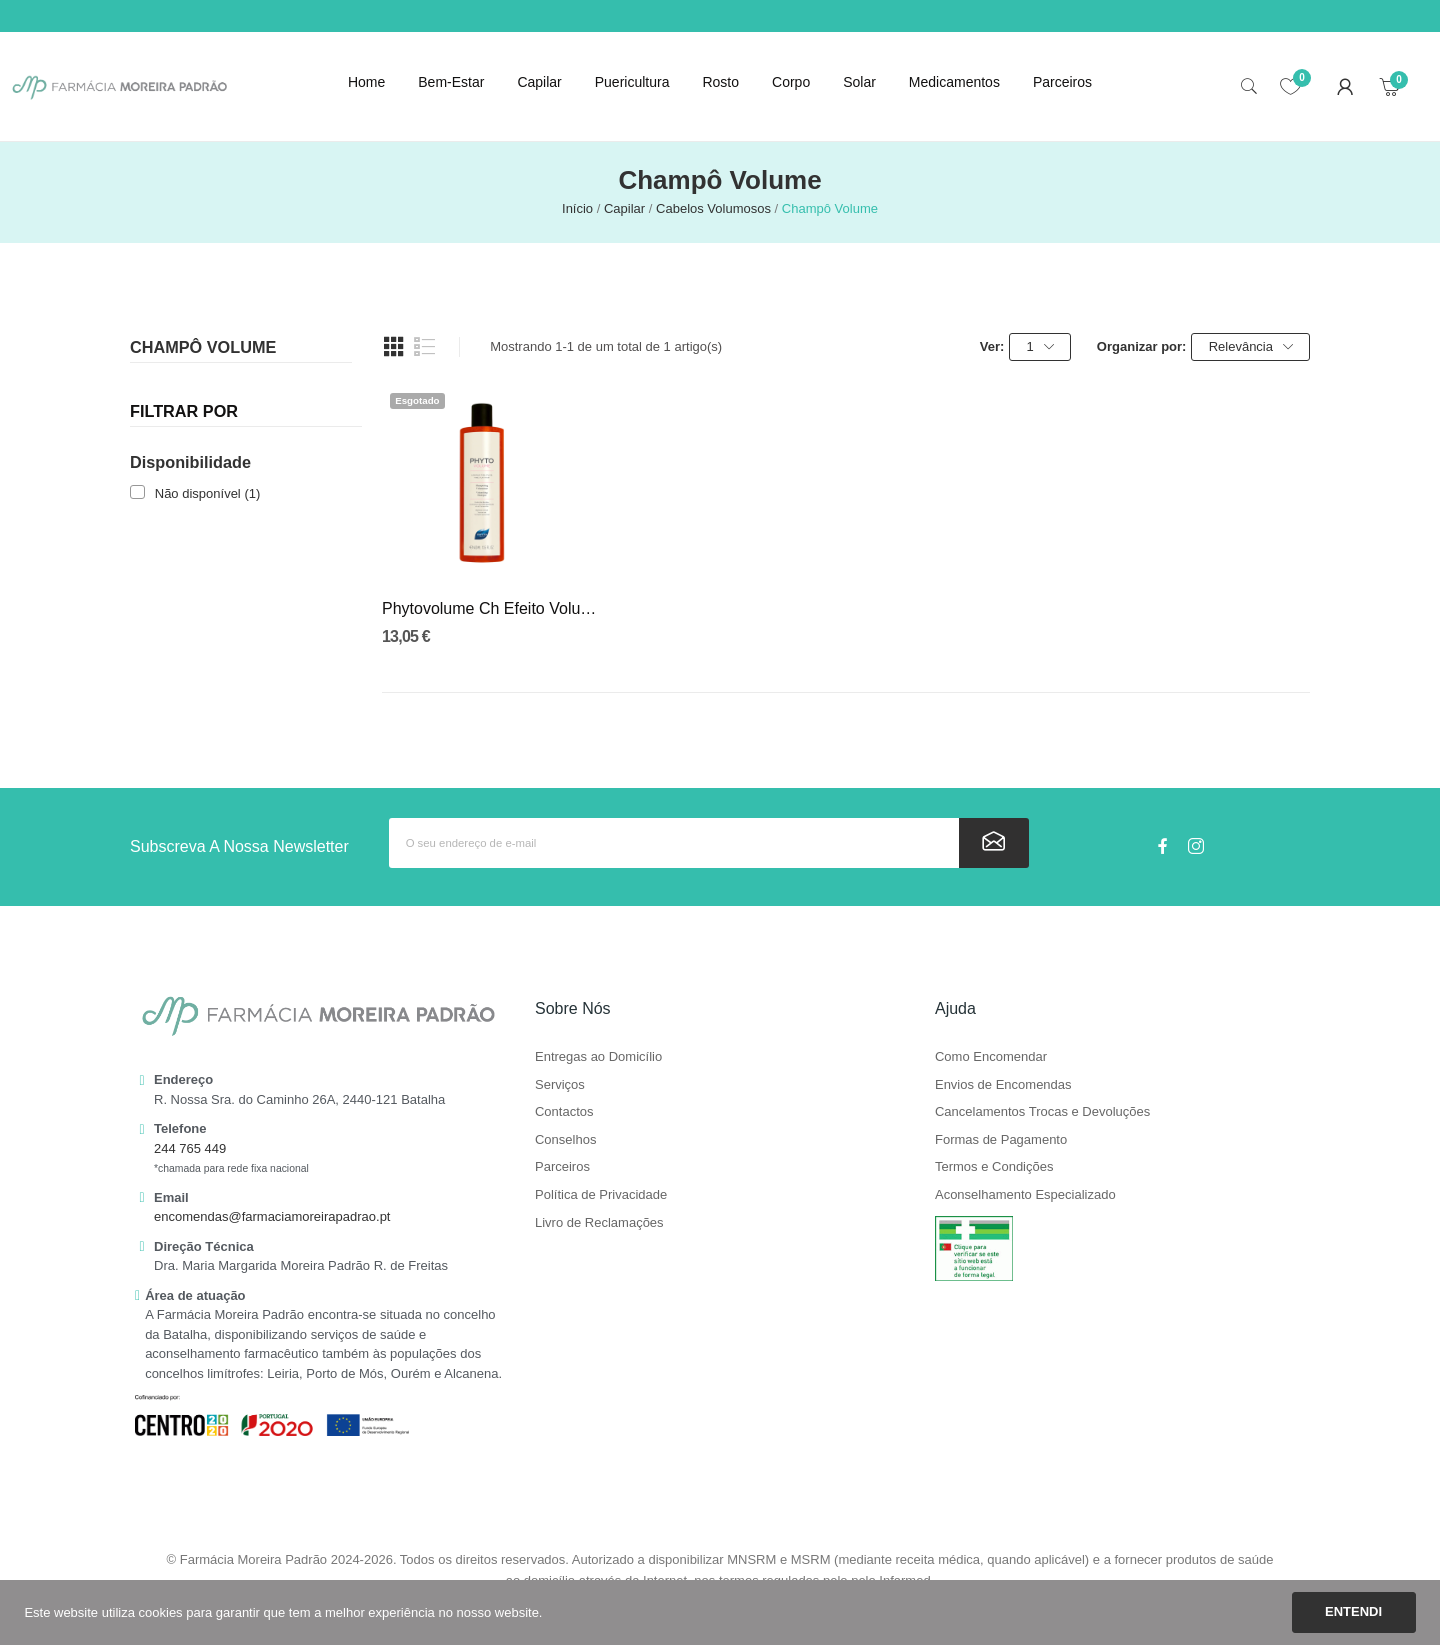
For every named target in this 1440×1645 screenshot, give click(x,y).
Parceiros (562, 1167)
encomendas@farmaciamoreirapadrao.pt (272, 1216)
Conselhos (565, 1140)
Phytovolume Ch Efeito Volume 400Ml (490, 608)
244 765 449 (190, 1148)
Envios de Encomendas (1003, 1085)
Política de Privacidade (601, 1195)
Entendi (1353, 1611)
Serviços (560, 1085)
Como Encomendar (991, 1057)
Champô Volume (203, 347)
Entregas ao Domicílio (598, 1057)
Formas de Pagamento (1001, 1140)
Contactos (564, 1112)
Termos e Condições (994, 1167)
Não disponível (208, 493)
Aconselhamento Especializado (1025, 1195)
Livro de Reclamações (599, 1223)
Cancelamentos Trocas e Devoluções (1042, 1112)
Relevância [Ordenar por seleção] (1251, 347)
